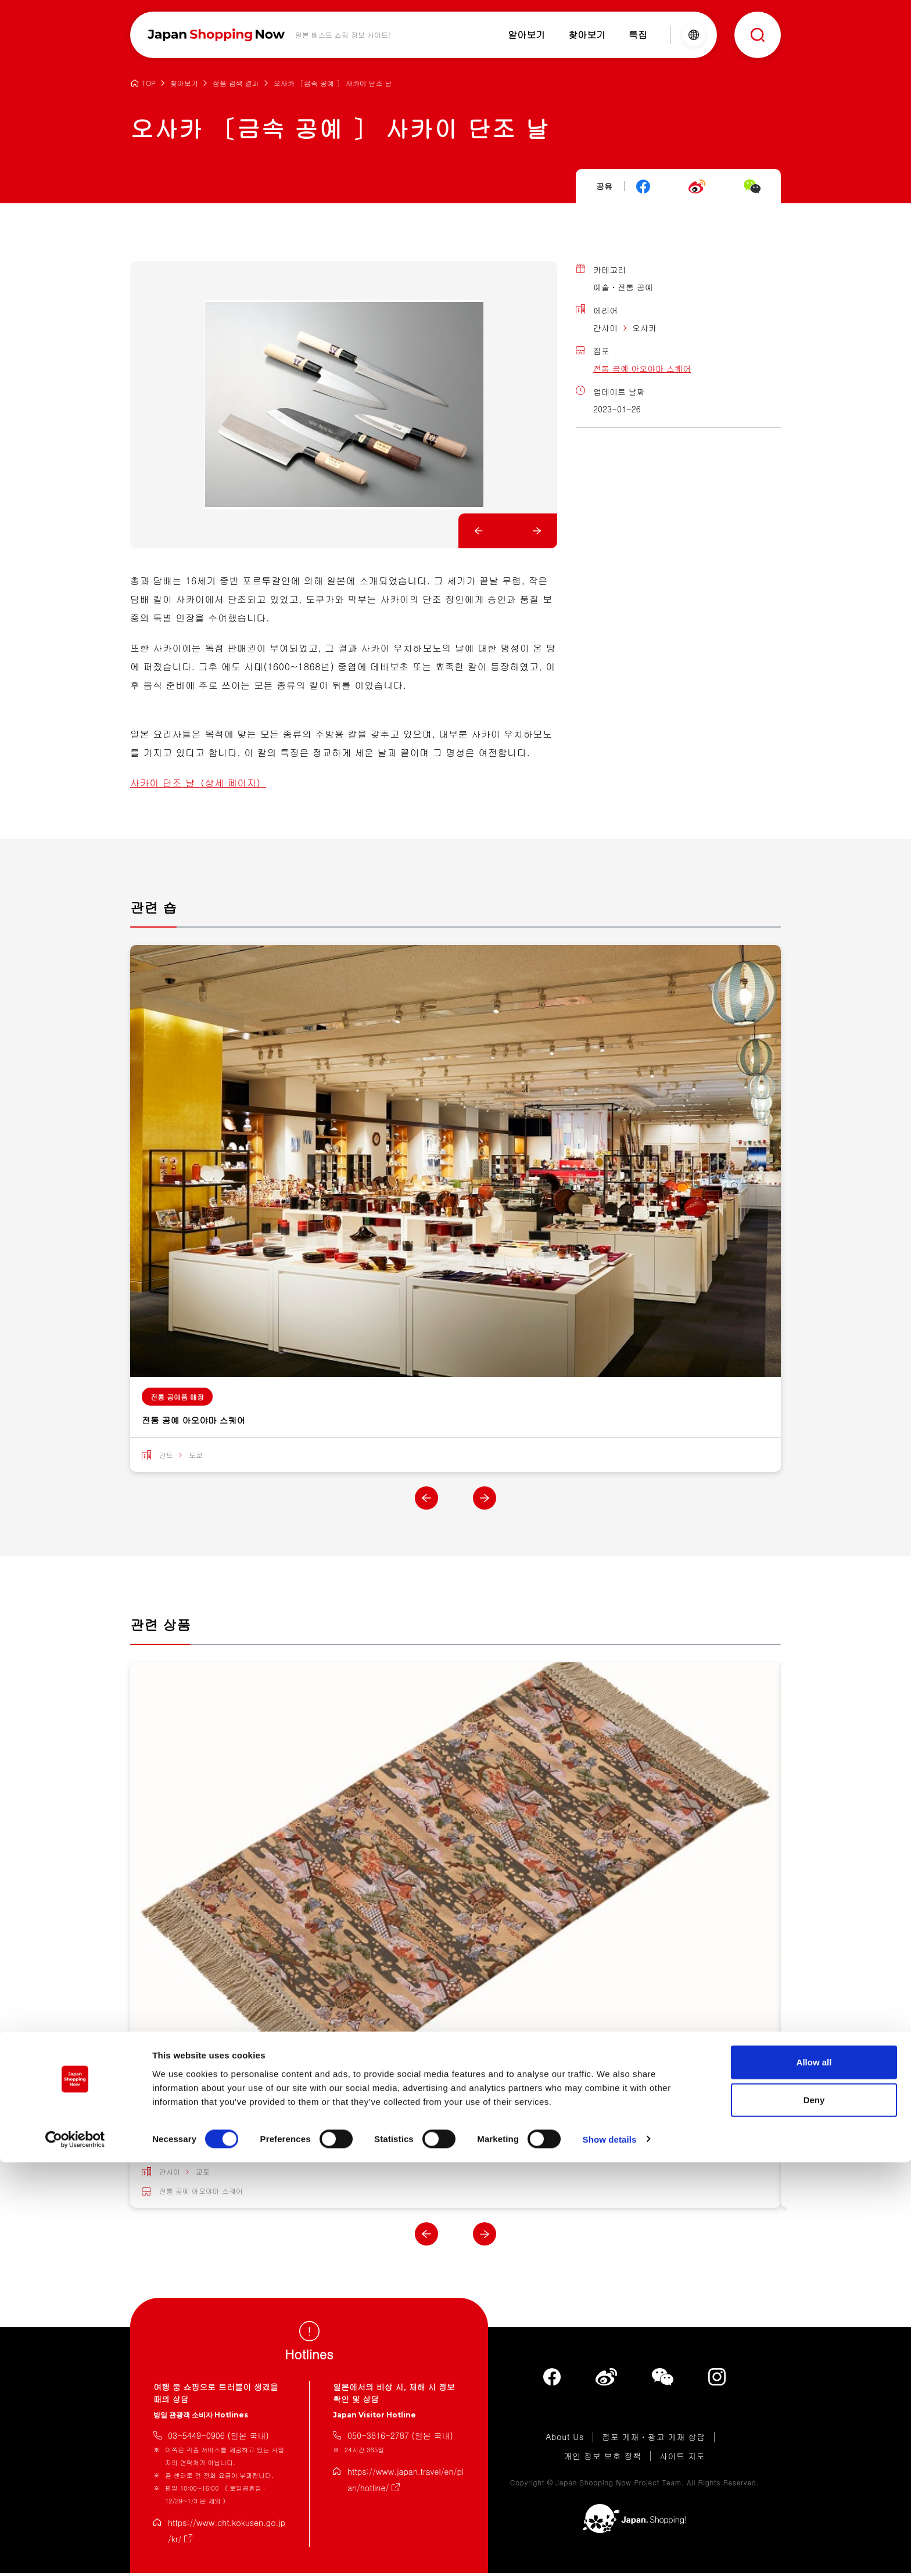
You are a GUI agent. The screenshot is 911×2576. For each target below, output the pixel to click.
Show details (610, 2553)
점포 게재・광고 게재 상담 (653, 2440)
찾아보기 (184, 83)
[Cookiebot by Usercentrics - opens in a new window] (75, 2553)
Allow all (814, 2476)
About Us (565, 2440)
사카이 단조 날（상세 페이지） (198, 782)
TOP (149, 83)
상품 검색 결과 (236, 83)
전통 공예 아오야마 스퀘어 (642, 368)
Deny (814, 2514)
